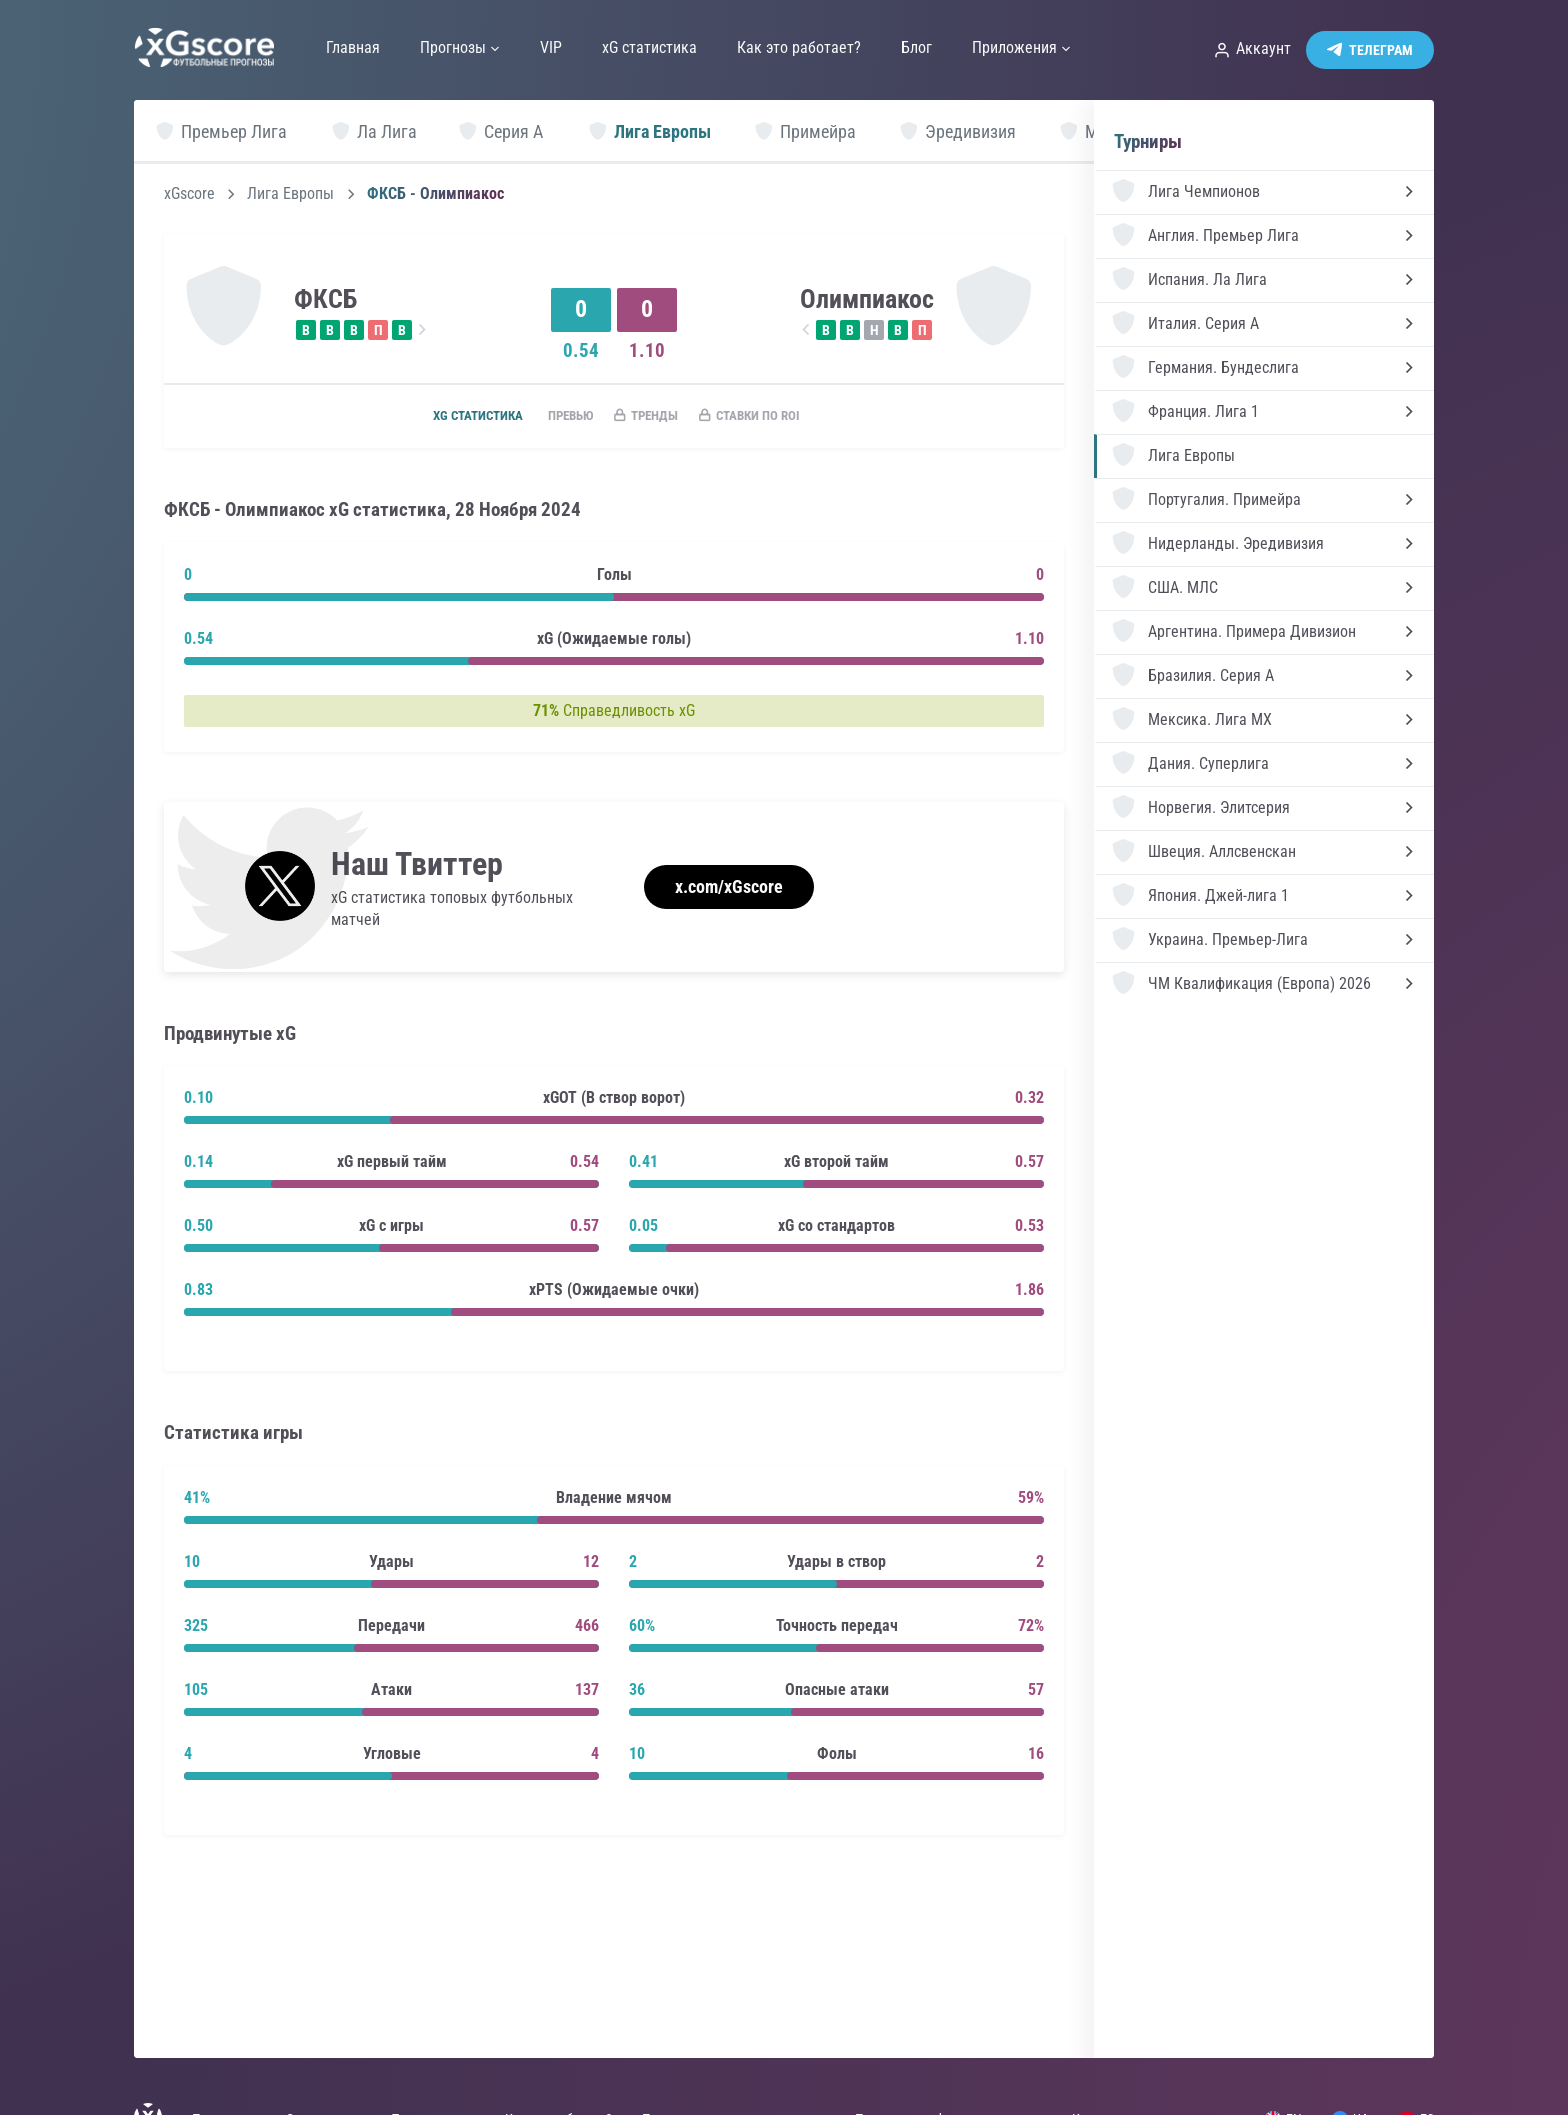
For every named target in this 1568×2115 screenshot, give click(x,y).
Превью (557, 417)
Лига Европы (290, 194)
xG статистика (453, 417)
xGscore (189, 194)
